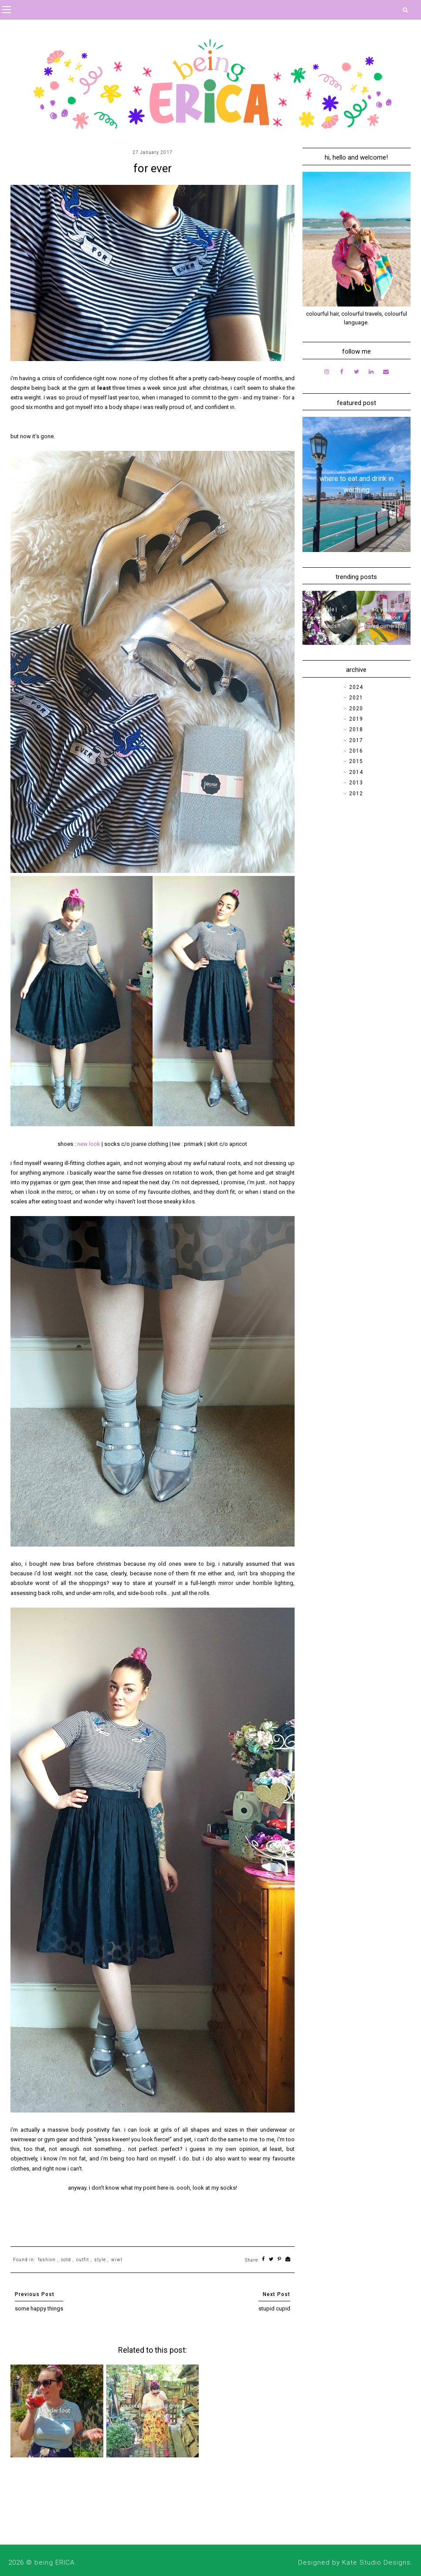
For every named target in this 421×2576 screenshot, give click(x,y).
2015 (356, 761)
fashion (47, 2259)
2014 (356, 772)
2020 (356, 708)
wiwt (116, 2259)
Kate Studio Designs (376, 2562)
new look (88, 1144)
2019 (356, 719)
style (100, 2259)
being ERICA (54, 2562)
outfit (82, 2259)
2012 (356, 794)
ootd (66, 2259)
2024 (356, 687)
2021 (356, 698)
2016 (356, 751)
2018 (356, 729)
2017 (356, 740)
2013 (356, 783)
